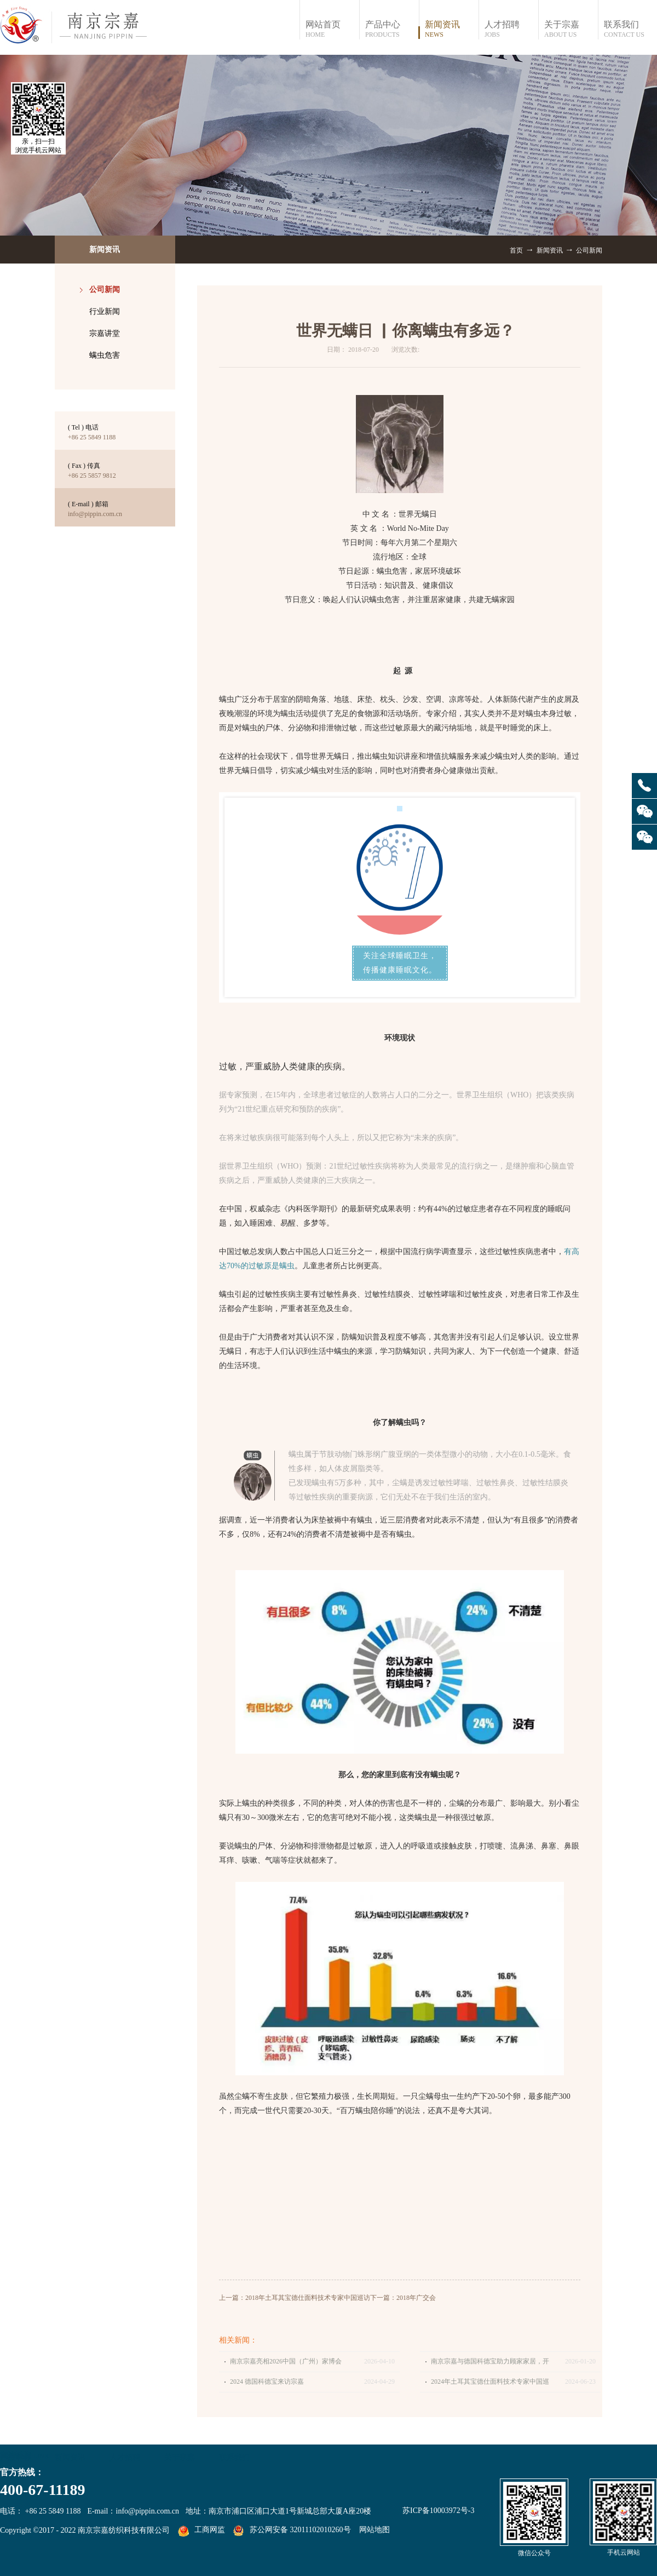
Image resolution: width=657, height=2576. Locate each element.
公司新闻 (589, 250)
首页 (516, 250)
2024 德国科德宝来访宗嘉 (267, 2381)
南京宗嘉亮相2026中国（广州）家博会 (286, 2361)
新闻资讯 (550, 250)
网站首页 (332, 29)
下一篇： (403, 2298)
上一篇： (294, 2298)
